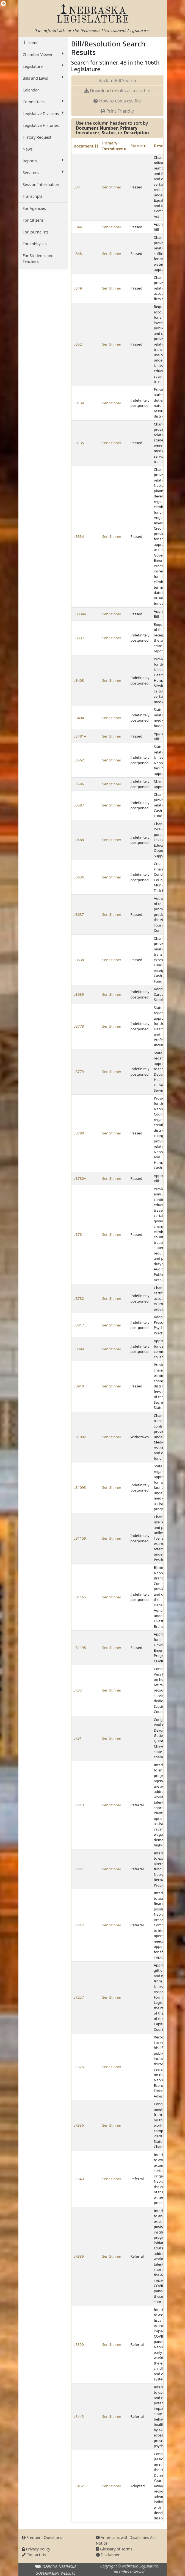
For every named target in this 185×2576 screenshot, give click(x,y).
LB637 (79, 914)
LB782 (79, 1298)
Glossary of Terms (114, 2549)
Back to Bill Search (117, 80)
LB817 (79, 1325)
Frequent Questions (42, 2537)
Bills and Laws (43, 78)
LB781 (79, 1234)
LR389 (79, 2256)
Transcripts (33, 196)
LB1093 (80, 1487)
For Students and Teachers (38, 258)
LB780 (79, 1133)
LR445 (79, 2416)
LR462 (79, 2485)
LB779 (79, 1071)
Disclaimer (108, 2554)
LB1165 (80, 1597)
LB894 (79, 1349)
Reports (43, 160)
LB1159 (80, 1538)
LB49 (78, 288)
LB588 (79, 839)
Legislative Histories (41, 125)
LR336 (79, 2125)
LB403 (79, 680)
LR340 (79, 2178)
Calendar (31, 90)
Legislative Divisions (43, 113)
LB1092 (80, 1436)
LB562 (79, 760)
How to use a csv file (117, 101)
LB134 (79, 402)
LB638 (79, 959)
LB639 (79, 994)
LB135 (79, 442)
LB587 (79, 805)
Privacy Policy (36, 2549)
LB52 (78, 344)
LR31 (78, 1738)
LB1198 (80, 1647)
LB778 (79, 1026)
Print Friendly (117, 111)
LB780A (80, 1178)
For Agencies (34, 208)
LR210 (79, 1804)
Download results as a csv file (117, 91)
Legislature (43, 66)
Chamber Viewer (43, 54)
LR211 (79, 1868)
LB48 (78, 253)
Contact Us (34, 2554)
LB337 (79, 637)
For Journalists (36, 232)
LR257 (79, 1997)
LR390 (79, 2344)
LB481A (80, 736)
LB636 (79, 877)
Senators (43, 172)
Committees (43, 101)
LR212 (79, 1925)
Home (32, 42)
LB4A (78, 226)
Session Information (41, 184)
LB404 (79, 717)
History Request (37, 137)
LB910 (79, 1386)
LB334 (79, 536)
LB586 (79, 783)
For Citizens (33, 220)
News (28, 149)
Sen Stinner (112, 187)
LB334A (80, 613)
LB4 (77, 187)
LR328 (79, 2066)
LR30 (78, 1690)
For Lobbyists (35, 243)
